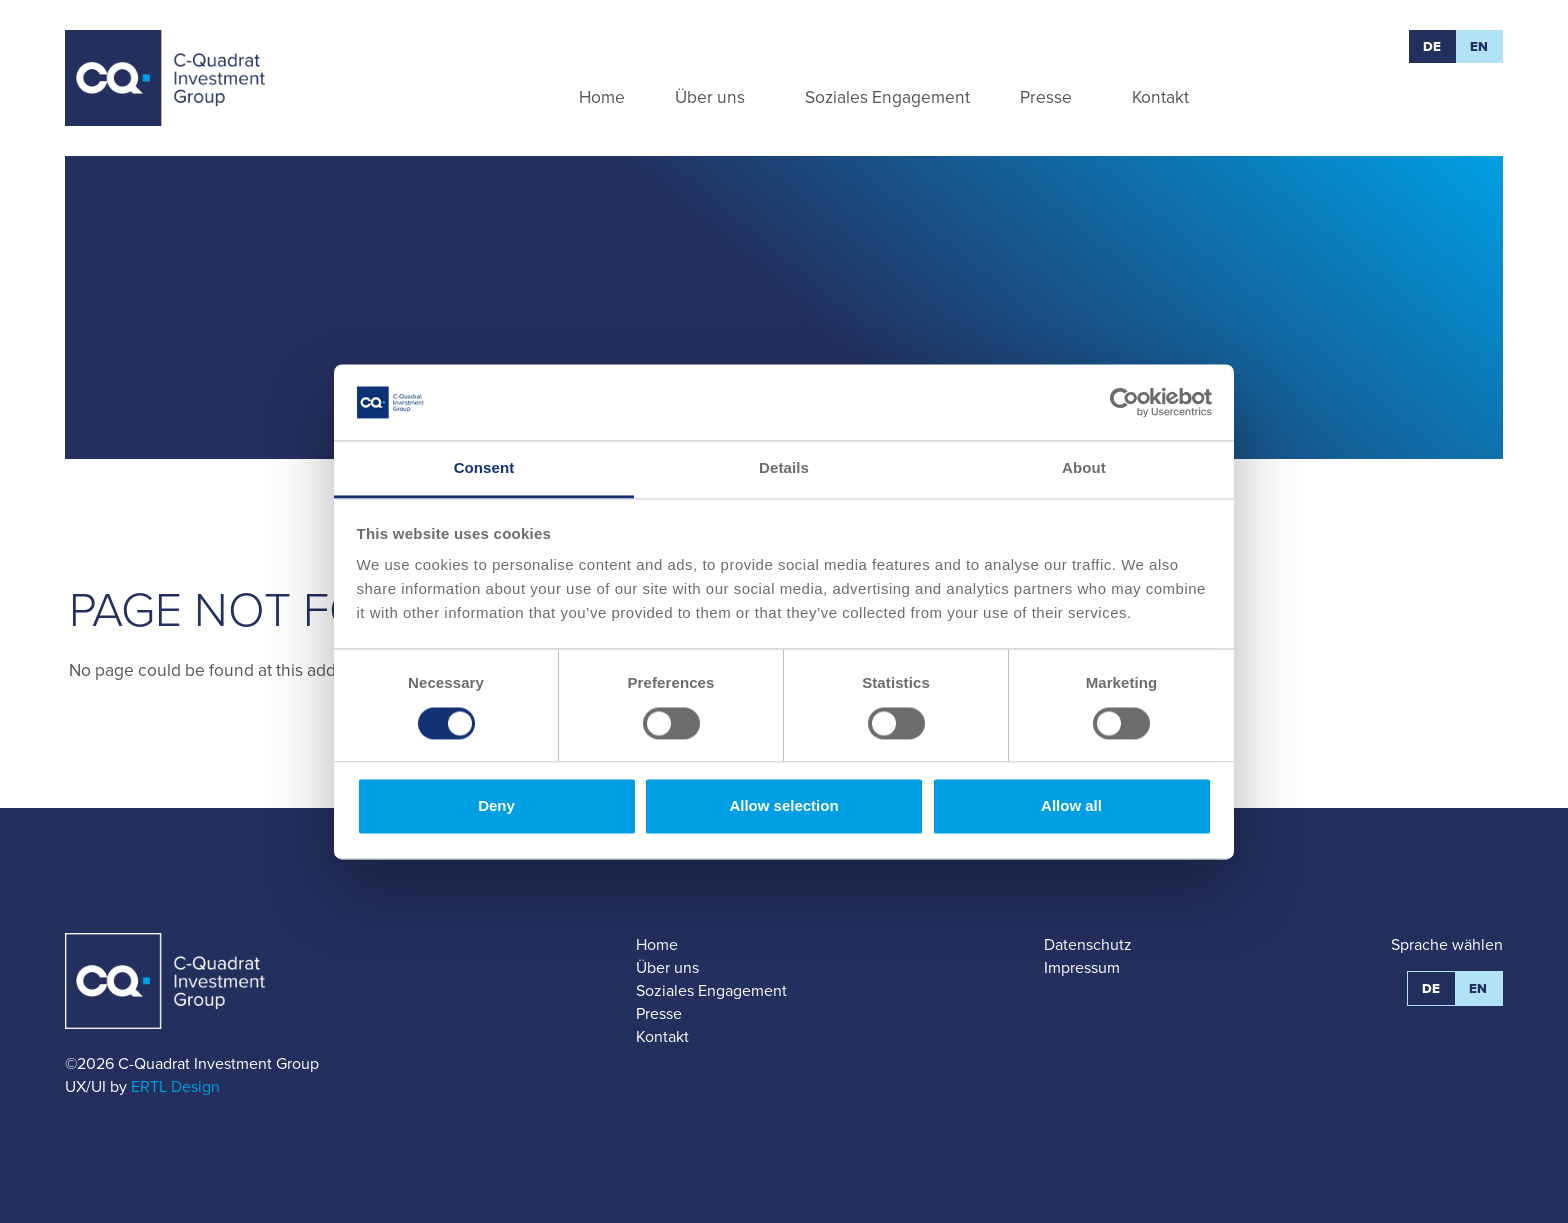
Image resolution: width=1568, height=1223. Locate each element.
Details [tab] (784, 468)
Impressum (1082, 967)
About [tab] (1084, 468)
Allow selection (783, 806)
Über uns (667, 967)
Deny (496, 806)
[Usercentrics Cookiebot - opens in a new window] (1124, 402)
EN (1479, 46)
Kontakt (662, 1036)
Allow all (1071, 806)
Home (657, 944)
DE (1432, 46)
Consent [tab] (484, 468)
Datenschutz (1088, 944)
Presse (659, 1013)
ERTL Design (175, 1086)
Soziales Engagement (711, 990)
